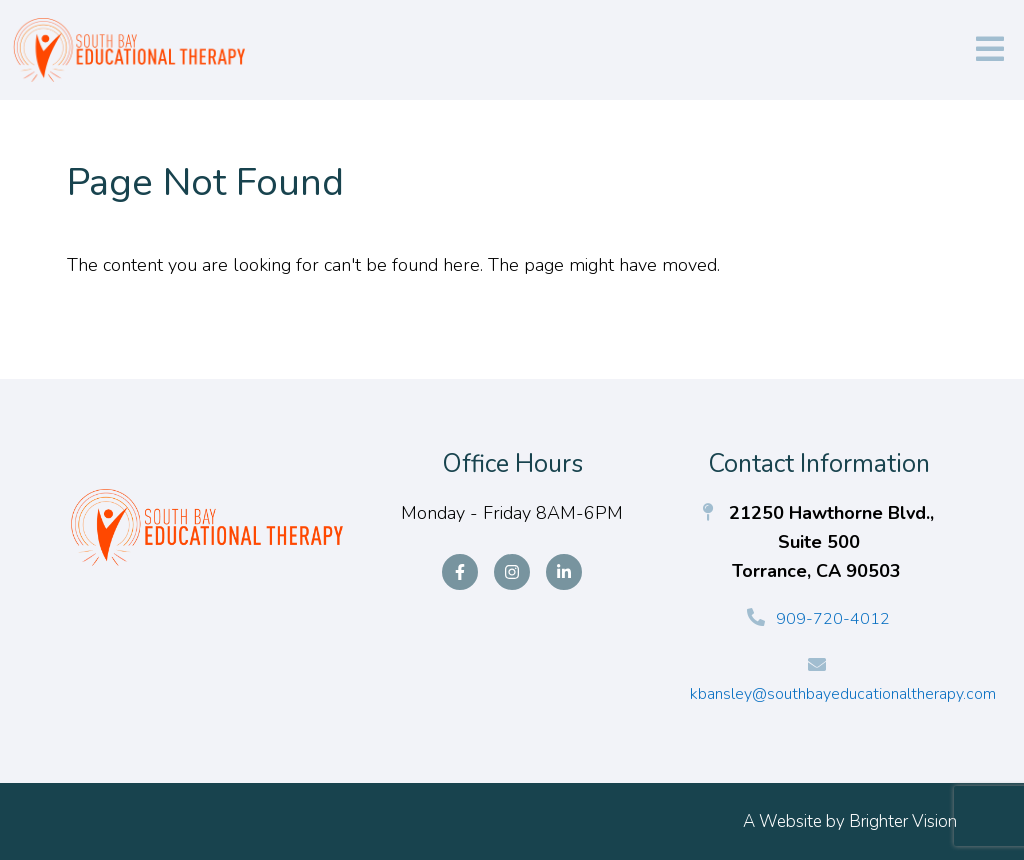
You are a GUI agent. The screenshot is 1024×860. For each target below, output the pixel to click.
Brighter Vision (903, 821)
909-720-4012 (833, 619)
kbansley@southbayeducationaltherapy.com (843, 694)
